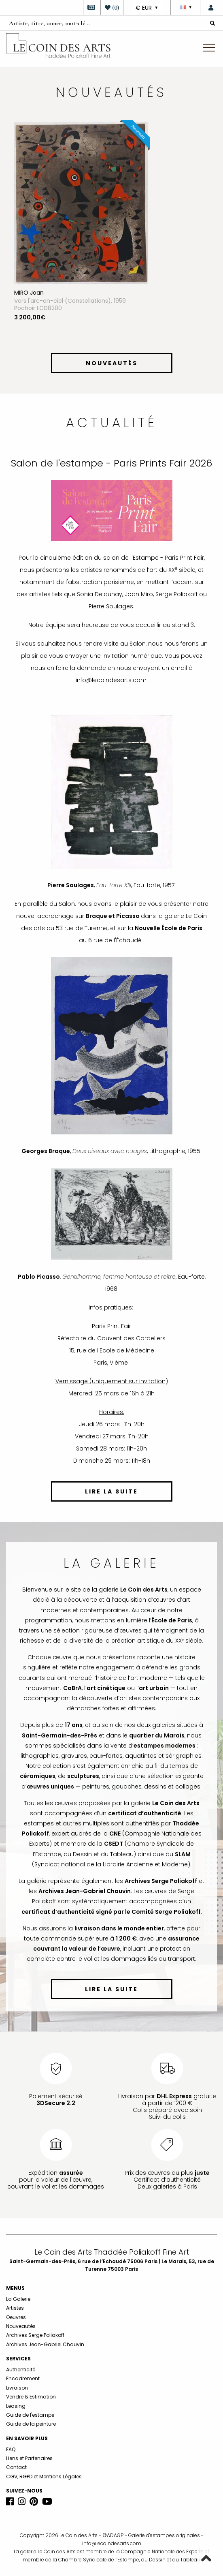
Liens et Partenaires (29, 2458)
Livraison (17, 2387)
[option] (111, 235)
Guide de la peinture (31, 2423)
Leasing (15, 2406)
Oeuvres (16, 2317)
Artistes (15, 2307)
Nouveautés (21, 2326)
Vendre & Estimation (31, 2396)
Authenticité (20, 2369)
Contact (16, 2467)
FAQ (10, 2449)
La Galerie (18, 2299)
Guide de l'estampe (30, 2414)
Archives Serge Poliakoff (35, 2335)
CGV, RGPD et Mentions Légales (44, 2476)
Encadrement (23, 2378)
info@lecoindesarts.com (111, 2543)
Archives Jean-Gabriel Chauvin (45, 2344)
